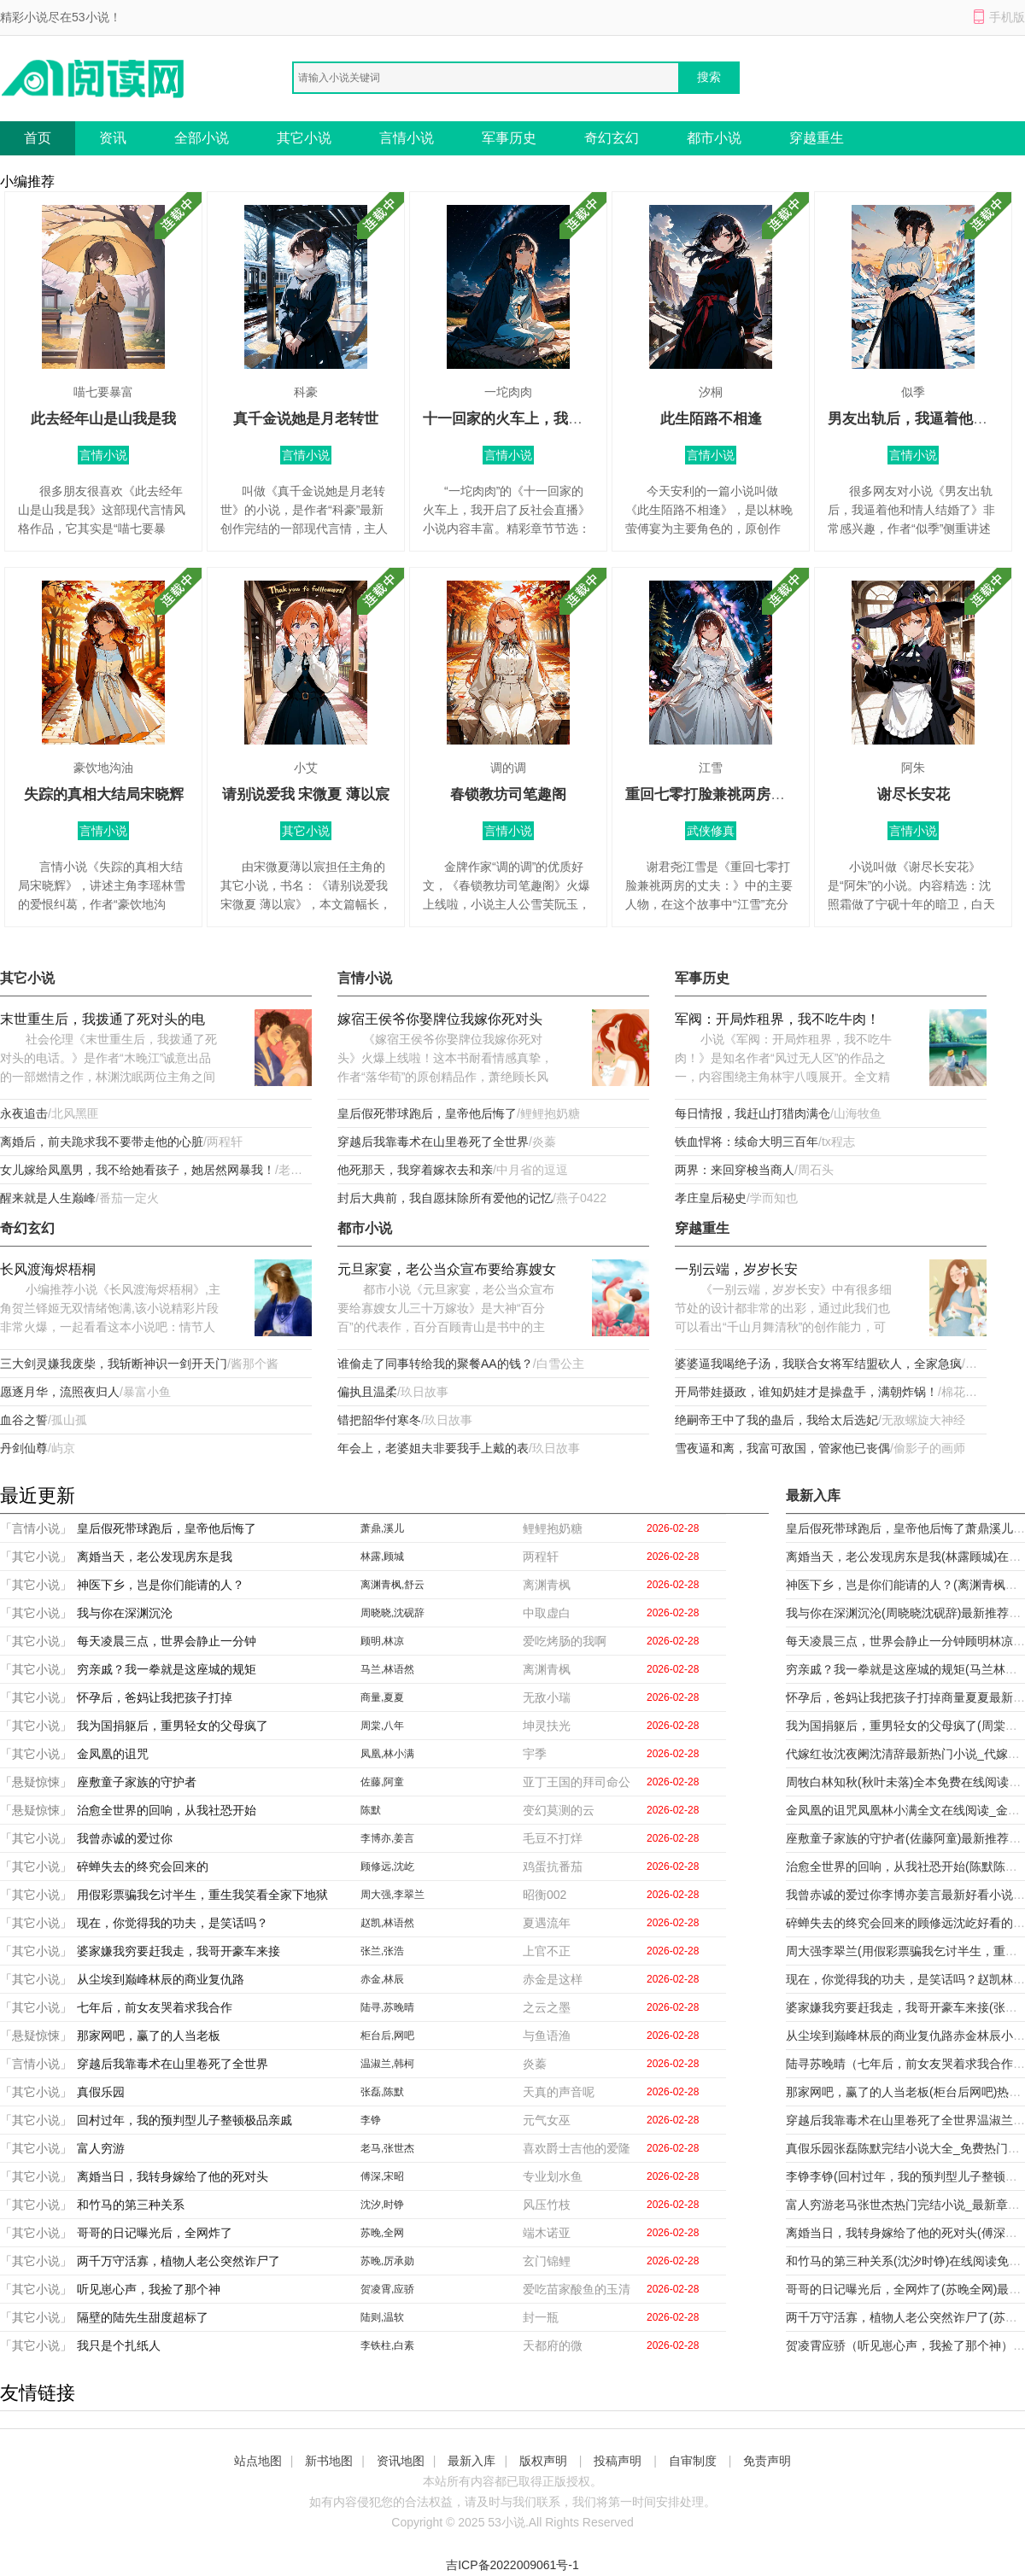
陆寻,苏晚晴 (387, 2007)
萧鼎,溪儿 (382, 1528)
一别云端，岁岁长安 (736, 1269)
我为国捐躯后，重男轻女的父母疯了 (172, 1725)
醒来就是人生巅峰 (48, 1198)
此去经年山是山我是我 (103, 419)
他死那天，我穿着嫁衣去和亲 (415, 1170)
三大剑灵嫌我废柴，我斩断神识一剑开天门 (113, 1363)
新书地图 (329, 2461)
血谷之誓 (24, 1420)
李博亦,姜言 (387, 1838)
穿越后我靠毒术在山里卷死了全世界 (433, 1141)
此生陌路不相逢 (711, 419)
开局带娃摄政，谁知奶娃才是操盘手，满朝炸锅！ (806, 1392)
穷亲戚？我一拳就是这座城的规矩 (166, 1669)
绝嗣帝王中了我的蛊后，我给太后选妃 (776, 1420)
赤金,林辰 (382, 1979)
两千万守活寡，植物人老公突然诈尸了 (178, 2261)
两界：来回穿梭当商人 (734, 1170)
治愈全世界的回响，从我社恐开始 (166, 1810)
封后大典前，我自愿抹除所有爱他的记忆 (445, 1198)
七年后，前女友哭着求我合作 (154, 2007)
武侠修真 (711, 831)
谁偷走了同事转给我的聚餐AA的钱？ (435, 1363)
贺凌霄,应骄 (387, 2289)
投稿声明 (617, 2461)
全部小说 (201, 138)
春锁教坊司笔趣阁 (508, 794)
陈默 (370, 1810)
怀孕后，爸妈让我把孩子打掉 (154, 1697)
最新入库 (471, 2461)
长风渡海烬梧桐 (48, 1269)
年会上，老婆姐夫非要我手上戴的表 (433, 1448)
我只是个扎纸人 (119, 2345)
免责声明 (767, 2461)
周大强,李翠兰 (392, 1895)
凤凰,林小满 (387, 1754)
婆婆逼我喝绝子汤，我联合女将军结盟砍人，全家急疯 (818, 1363)
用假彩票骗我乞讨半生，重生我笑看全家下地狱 (202, 1894)
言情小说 (406, 138)
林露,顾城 (382, 1557)
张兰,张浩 (382, 1951)
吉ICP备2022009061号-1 (512, 2565)
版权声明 (543, 2461)
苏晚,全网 (382, 2233)
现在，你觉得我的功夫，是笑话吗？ (172, 1923)
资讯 (112, 138)
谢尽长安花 (913, 794)
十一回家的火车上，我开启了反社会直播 (553, 419)
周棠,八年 (382, 1726)
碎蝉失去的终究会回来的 (142, 1866)
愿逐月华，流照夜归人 (60, 1392)
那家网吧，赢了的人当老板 (148, 2035)
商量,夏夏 (382, 1697)
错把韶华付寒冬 (379, 1420)
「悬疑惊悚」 (36, 1782)
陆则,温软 (382, 2317)
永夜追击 (24, 1113)
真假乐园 (101, 2092)
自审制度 (693, 2461)
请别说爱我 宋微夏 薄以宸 (306, 794)
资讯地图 (401, 2461)
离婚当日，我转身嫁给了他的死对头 (172, 2176)
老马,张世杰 (387, 2148)
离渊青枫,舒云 (392, 1585)
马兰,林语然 (387, 1669)
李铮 (370, 2120)
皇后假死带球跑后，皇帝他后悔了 (427, 1113)
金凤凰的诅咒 (113, 1754)
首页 (37, 138)
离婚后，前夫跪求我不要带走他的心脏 (101, 1141)
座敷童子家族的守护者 (136, 1782)
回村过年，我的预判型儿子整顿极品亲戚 (184, 2120)
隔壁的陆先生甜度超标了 (142, 2317)
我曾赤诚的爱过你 (125, 1838)
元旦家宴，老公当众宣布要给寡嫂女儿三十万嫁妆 (446, 1271)
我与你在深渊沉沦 (125, 1613)
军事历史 (509, 138)
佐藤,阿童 (382, 1782)
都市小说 (714, 138)
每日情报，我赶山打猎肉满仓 (752, 1113)
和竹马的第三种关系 (130, 2204)
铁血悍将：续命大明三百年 (746, 1141)
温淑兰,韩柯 (387, 2064)
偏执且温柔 (367, 1392)
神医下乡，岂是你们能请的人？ (160, 1585)
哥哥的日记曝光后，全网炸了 (154, 2233)
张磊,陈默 (382, 2092)
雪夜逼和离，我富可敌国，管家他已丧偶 (782, 1448)
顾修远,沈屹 (387, 1866)
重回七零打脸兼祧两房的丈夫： (727, 794)
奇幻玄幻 (611, 138)
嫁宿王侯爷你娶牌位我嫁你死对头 (439, 1019)
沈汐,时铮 (382, 2205)
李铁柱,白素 (387, 2345)
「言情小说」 (36, 1528)
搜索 (709, 77)
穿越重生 (816, 138)
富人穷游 (101, 2148)
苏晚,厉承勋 (387, 2261)
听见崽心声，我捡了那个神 (148, 2289)
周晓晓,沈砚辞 (392, 1613)
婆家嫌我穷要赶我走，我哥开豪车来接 (178, 1951)
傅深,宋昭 (382, 2176)
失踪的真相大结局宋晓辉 (104, 794)
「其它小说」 (36, 1556)
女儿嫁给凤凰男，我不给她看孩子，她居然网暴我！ (137, 1170)
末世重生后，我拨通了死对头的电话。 (102, 1021)
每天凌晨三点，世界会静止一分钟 (166, 1641)
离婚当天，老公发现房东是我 (154, 1556)
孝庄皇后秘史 (711, 1198)
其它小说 (304, 138)
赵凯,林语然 (387, 1923)
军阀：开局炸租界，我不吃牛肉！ (777, 1019)
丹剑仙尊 (24, 1448)
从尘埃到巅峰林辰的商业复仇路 (160, 1979)
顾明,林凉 (382, 1641)
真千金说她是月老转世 (305, 419)
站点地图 (258, 2461)
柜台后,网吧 (387, 2036)
